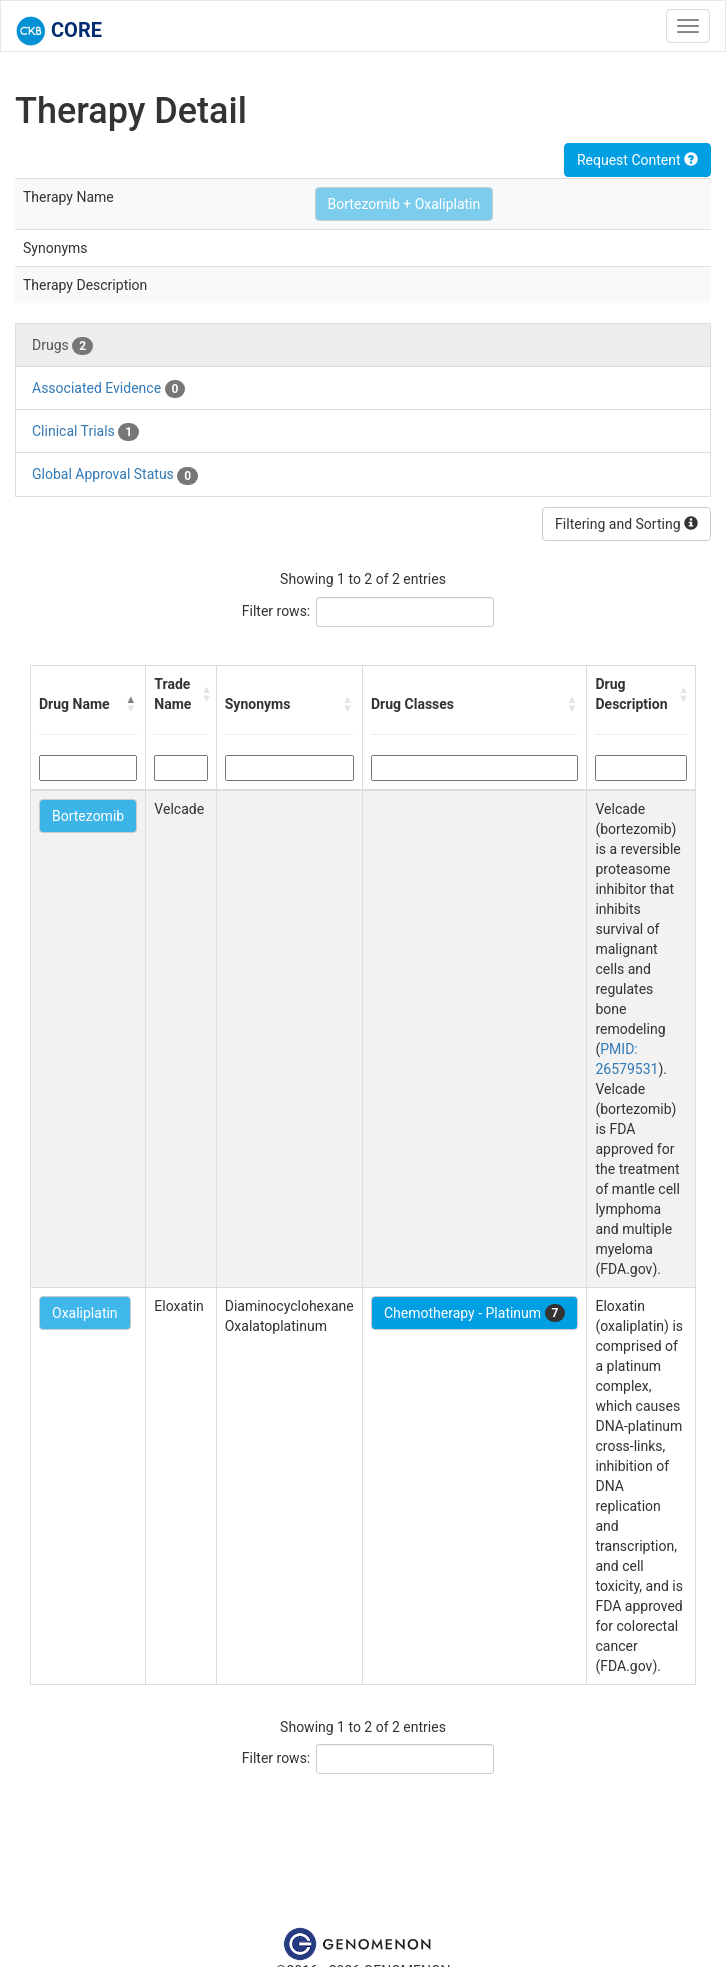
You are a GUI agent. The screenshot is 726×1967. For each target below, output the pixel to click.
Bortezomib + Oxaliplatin (404, 204)
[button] (131, 704)
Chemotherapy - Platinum (474, 1313)
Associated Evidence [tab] (108, 389)
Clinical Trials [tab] (85, 432)
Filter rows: (276, 611)
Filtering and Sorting (626, 524)
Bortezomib (88, 816)
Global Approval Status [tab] (115, 475)
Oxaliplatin (85, 1313)
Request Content (637, 160)
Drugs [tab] (62, 346)
